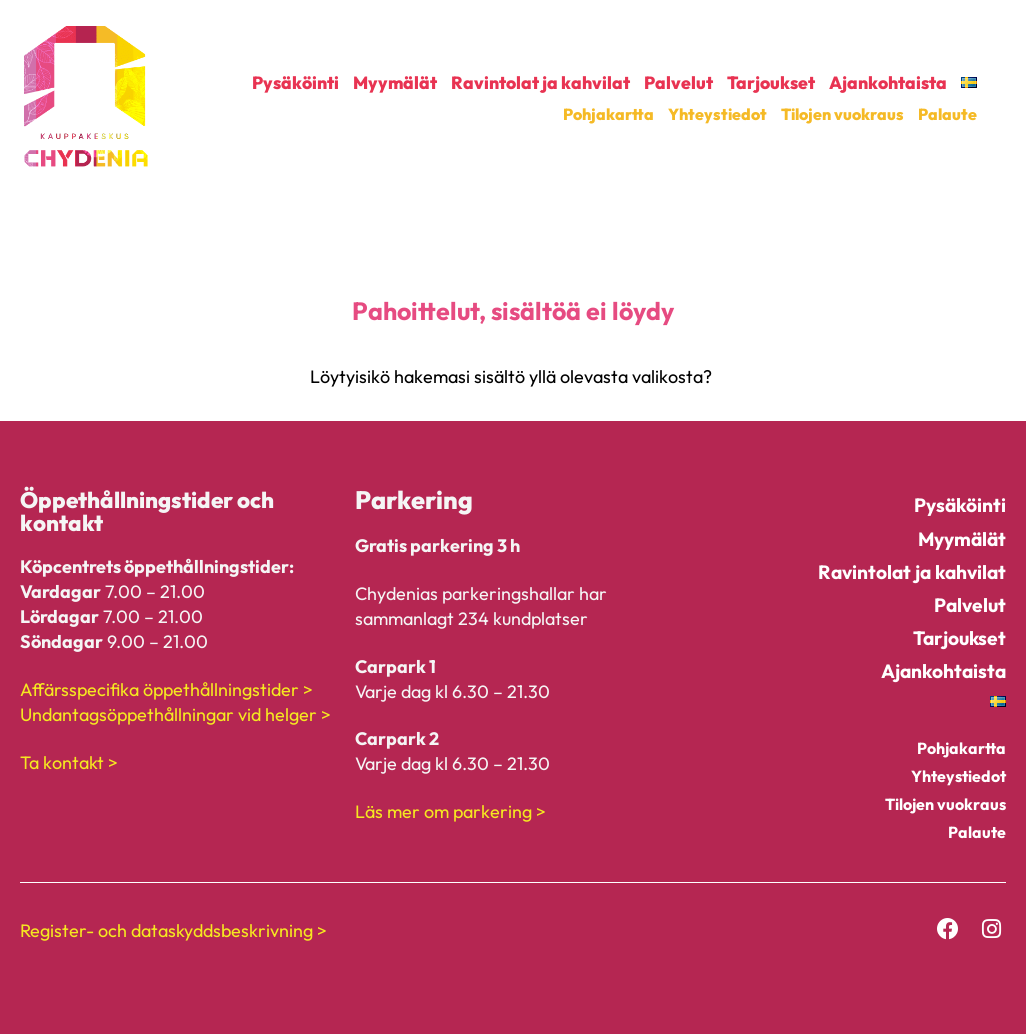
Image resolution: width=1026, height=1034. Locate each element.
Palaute (947, 114)
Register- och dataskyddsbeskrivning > (173, 930)
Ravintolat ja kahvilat (540, 83)
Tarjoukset (771, 83)
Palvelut (678, 83)
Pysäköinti (295, 83)
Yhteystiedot (717, 114)
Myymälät (395, 83)
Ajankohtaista (888, 83)
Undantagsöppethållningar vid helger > (175, 714)
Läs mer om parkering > (450, 811)
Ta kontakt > (69, 762)
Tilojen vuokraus (842, 114)
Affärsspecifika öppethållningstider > (166, 689)
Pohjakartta (608, 114)
